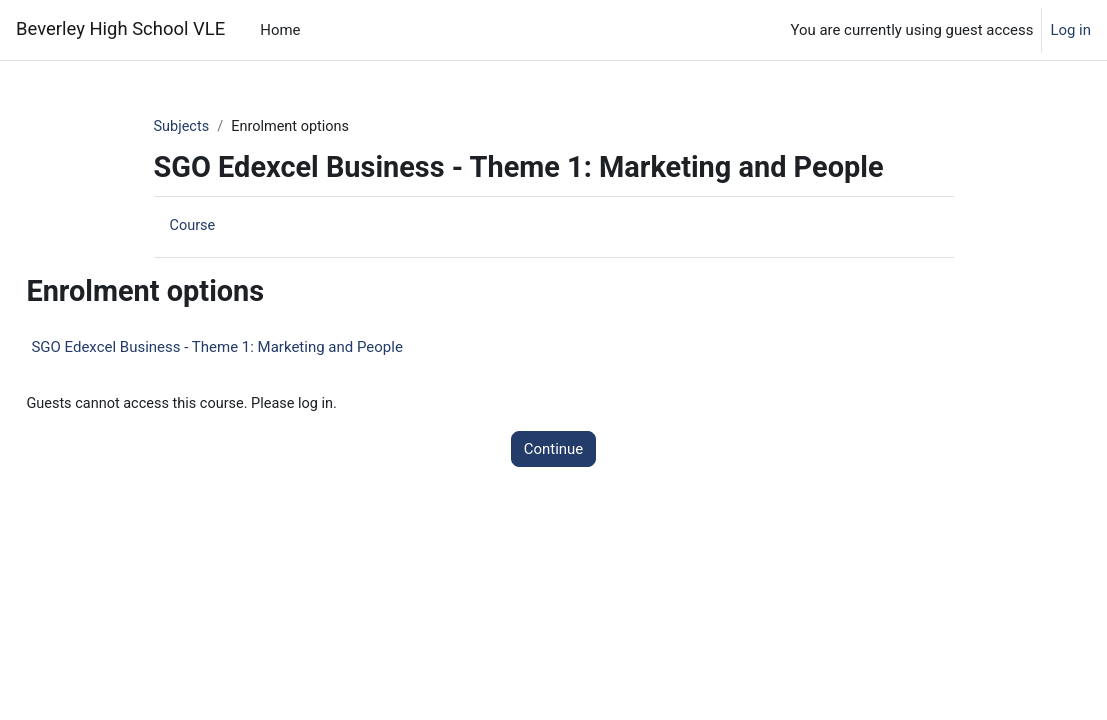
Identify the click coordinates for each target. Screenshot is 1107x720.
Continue (553, 450)
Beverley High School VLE (120, 29)
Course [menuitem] (193, 226)
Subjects (182, 127)
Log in (1070, 30)
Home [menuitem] (280, 30)
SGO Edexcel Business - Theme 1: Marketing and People (261, 348)
